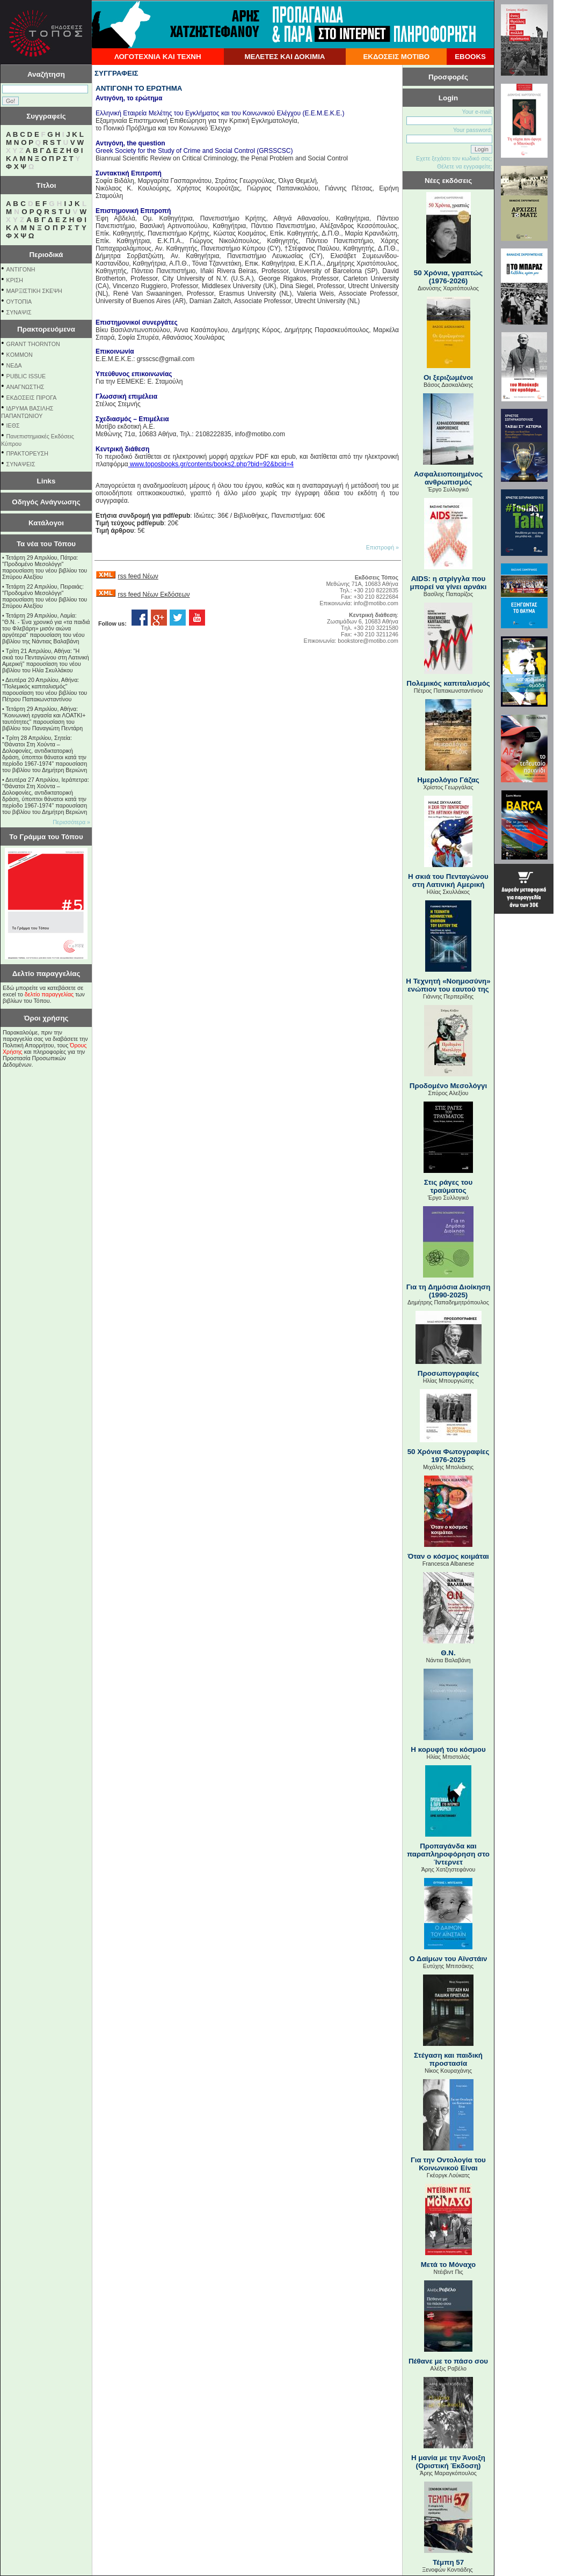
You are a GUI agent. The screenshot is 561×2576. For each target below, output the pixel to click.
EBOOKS (470, 57)
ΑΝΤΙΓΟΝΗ (20, 269)
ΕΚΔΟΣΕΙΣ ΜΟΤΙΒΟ (396, 57)
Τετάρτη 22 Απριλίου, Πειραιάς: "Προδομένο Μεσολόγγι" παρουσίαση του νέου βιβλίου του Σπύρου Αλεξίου (44, 596)
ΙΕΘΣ (13, 425)
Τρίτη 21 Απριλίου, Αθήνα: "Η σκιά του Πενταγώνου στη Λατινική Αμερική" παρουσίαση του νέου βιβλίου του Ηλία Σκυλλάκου (45, 660)
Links (46, 481)
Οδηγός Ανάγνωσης (46, 502)
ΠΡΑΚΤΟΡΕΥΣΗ (27, 453)
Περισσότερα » (71, 822)
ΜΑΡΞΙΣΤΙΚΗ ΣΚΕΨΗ (34, 291)
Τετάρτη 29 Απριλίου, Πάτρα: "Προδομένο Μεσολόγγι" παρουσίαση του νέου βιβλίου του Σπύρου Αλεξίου (44, 567)
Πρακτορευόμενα (46, 329)
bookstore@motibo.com (368, 640)
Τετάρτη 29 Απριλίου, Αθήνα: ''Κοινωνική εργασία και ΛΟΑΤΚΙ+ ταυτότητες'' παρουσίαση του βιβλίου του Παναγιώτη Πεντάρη (43, 718)
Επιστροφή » (382, 547)
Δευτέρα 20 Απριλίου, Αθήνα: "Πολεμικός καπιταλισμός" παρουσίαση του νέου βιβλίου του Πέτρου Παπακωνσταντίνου (44, 689)
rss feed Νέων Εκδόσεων (154, 594)
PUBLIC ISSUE (26, 376)
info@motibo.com (376, 603)
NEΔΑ (14, 365)
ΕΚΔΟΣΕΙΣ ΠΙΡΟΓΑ (31, 397)
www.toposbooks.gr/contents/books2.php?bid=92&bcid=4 (211, 464)
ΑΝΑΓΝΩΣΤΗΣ (25, 387)
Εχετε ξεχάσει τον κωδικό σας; (454, 158)
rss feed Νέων (138, 576)
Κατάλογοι (46, 523)
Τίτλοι (46, 185)
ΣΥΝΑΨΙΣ (19, 312)
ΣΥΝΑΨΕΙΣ (20, 464)
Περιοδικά (46, 255)
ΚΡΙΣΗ (14, 280)
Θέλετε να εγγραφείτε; (464, 166)
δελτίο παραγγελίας (49, 994)
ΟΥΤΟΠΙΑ (19, 301)
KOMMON (19, 354)
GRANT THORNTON (33, 344)
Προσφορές (448, 77)
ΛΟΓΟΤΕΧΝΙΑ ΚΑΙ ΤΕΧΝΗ (157, 57)
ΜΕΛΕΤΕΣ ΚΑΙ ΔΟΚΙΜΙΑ (284, 57)
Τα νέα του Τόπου (46, 544)
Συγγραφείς (46, 116)
